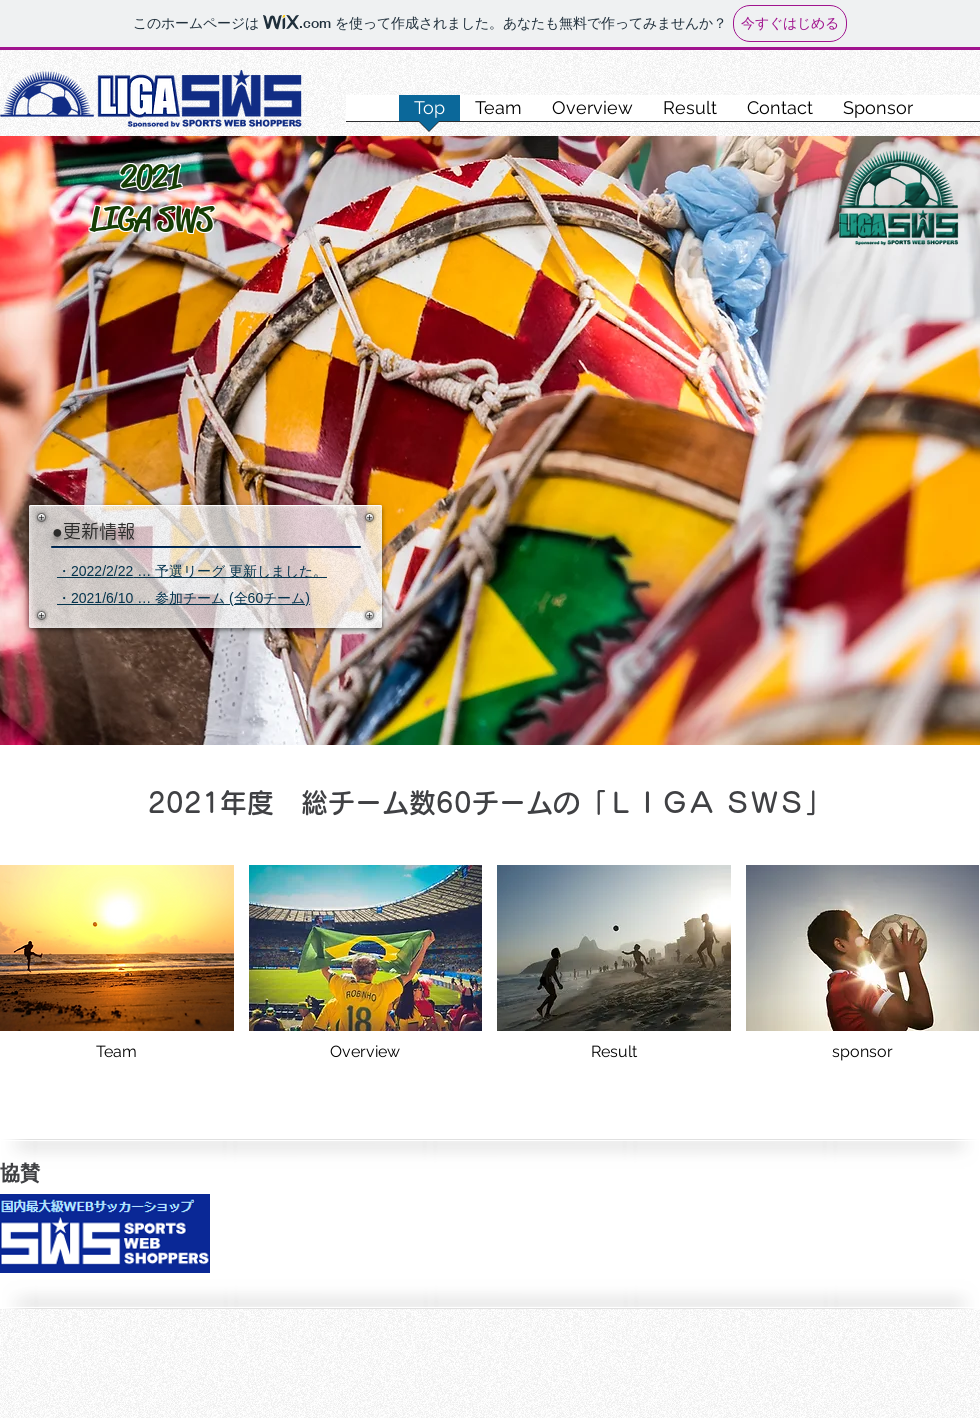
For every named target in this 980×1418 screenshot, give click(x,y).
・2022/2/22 (95, 571)
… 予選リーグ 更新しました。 (230, 571)
